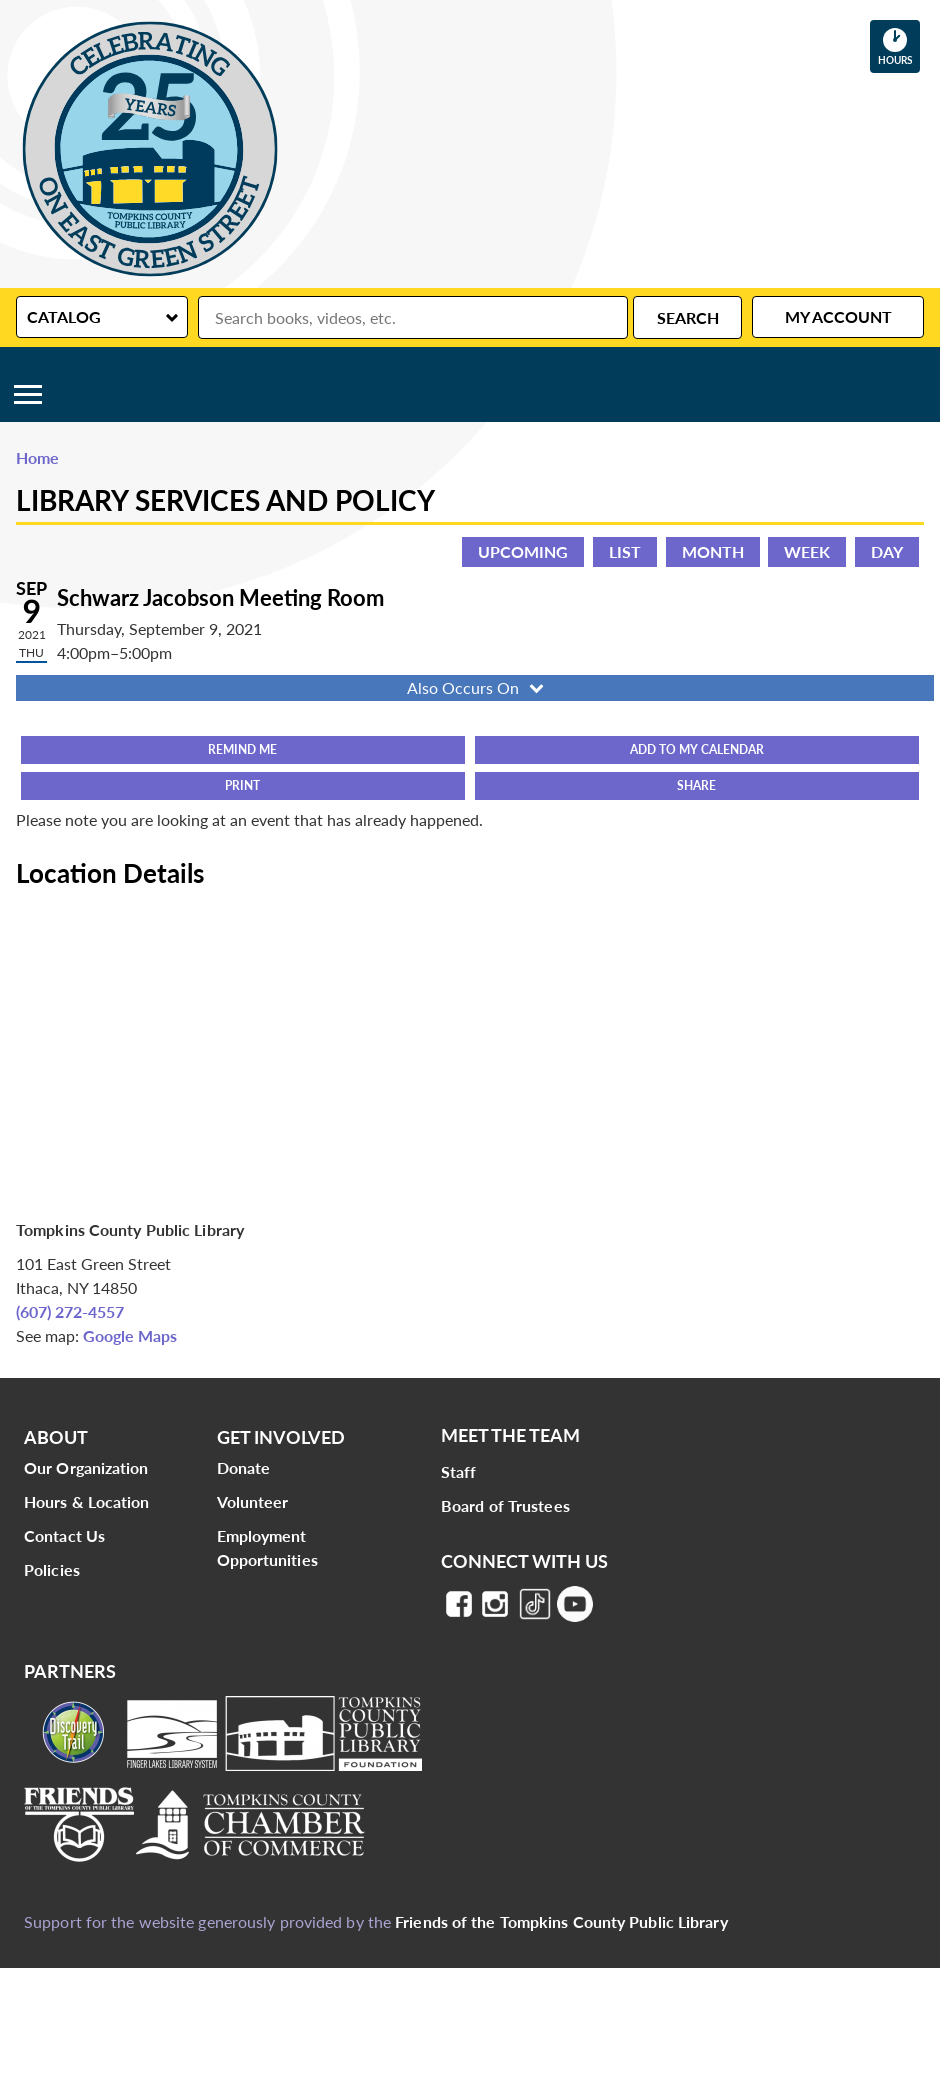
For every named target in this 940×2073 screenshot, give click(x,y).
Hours (899, 46)
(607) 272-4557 (70, 1311)
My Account (838, 316)
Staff (459, 1471)
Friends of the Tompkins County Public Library (561, 1921)
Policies (52, 1569)
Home (37, 457)
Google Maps (130, 1335)
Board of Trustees (505, 1505)
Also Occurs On (477, 687)
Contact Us (64, 1535)
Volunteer (253, 1501)
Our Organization (86, 1467)
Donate (244, 1467)
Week (807, 551)
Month (713, 551)
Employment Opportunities (267, 1547)
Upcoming (523, 551)
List (625, 551)
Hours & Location (87, 1501)
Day (887, 551)
